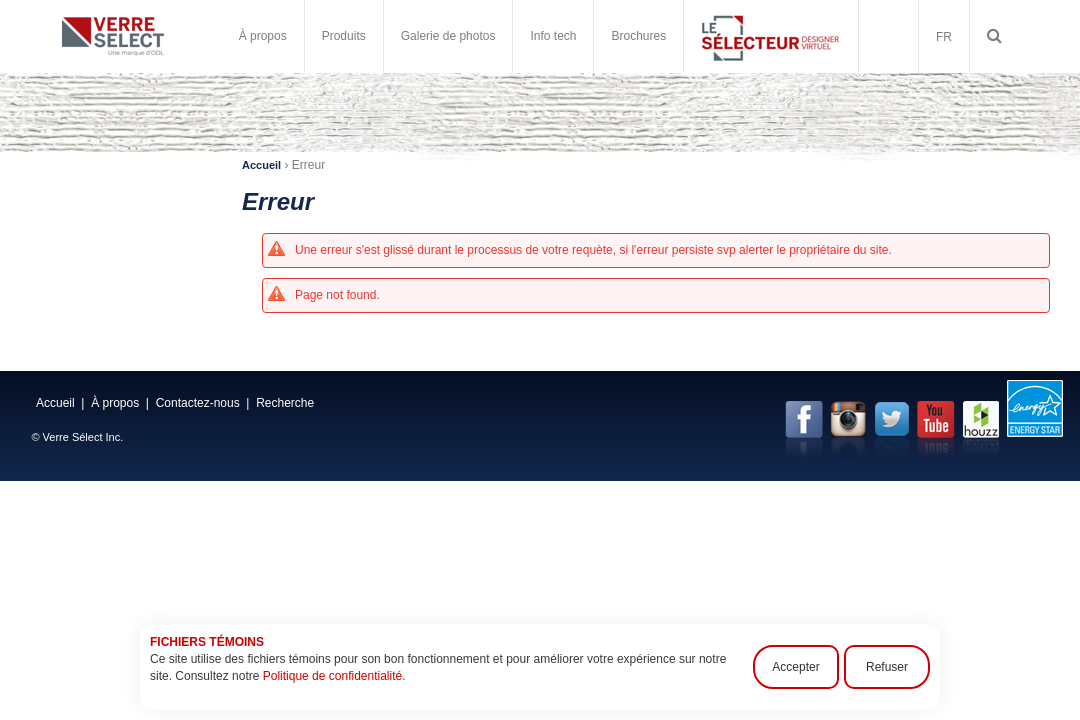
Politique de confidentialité (332, 676)
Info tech (553, 36)
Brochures (638, 36)
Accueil (261, 165)
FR (944, 37)
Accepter (795, 667)
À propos (263, 36)
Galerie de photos (448, 36)
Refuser (887, 667)
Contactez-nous (198, 403)
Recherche (285, 403)
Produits (344, 36)
